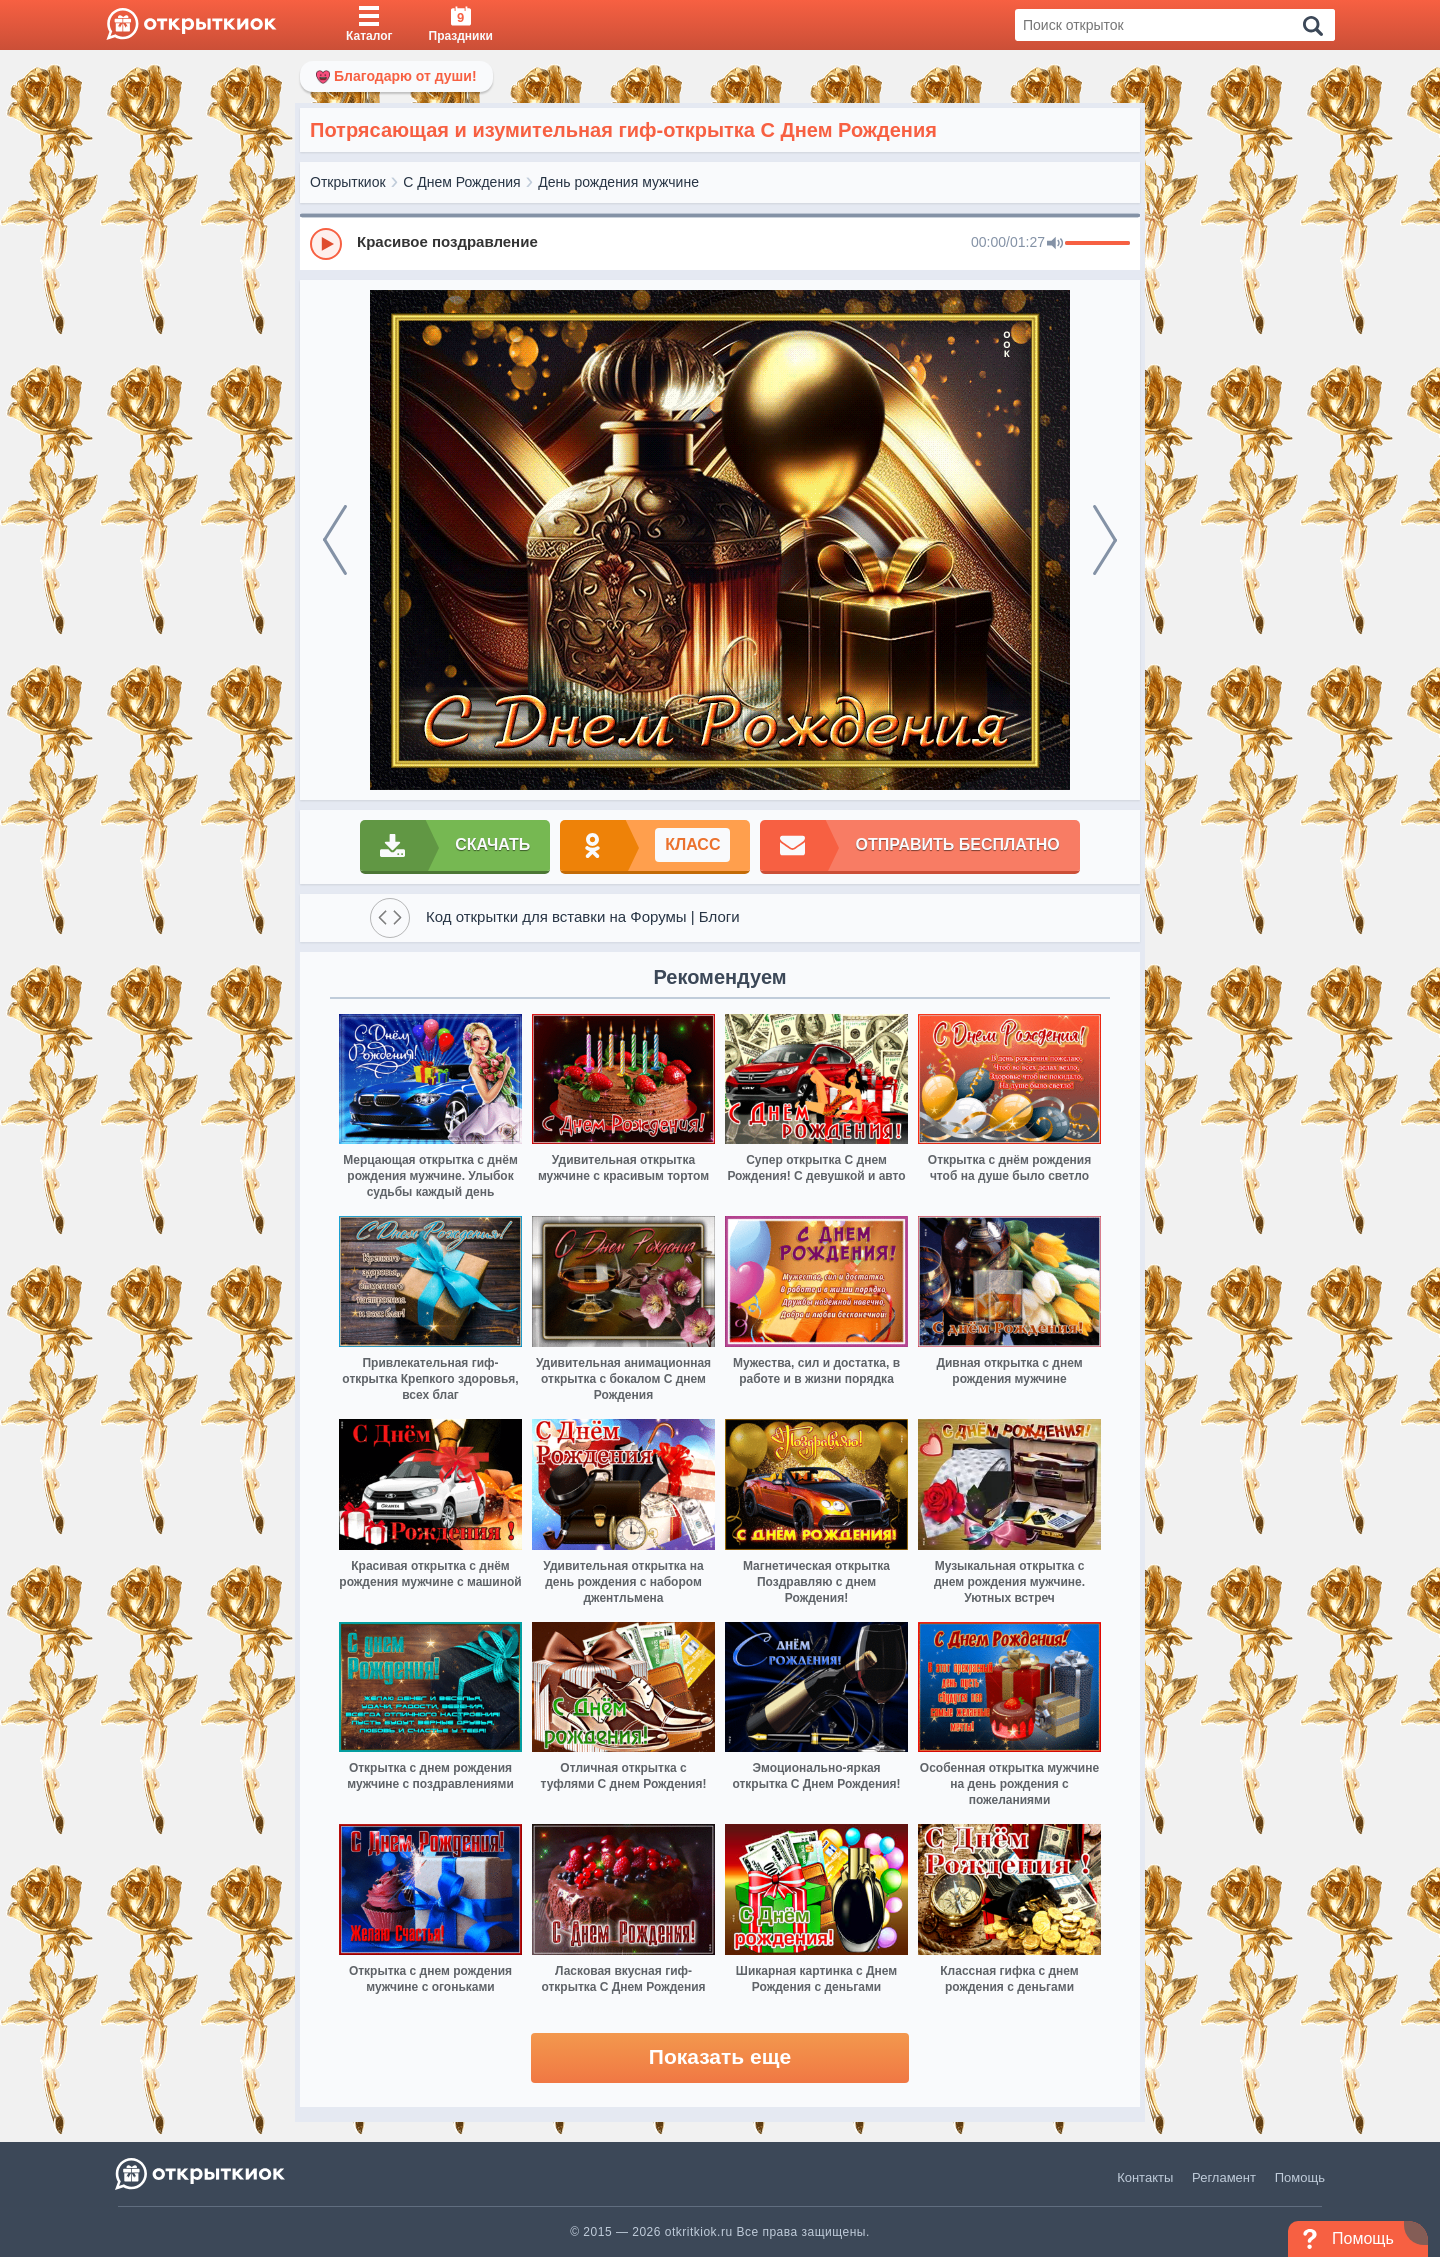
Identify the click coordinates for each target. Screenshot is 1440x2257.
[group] (720, 243)
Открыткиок (348, 182)
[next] (1105, 540)
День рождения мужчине (618, 182)
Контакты (1145, 2177)
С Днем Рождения (461, 182)
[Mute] (1055, 244)
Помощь (1300, 2177)
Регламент (1224, 2177)
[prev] (335, 540)
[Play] (326, 244)
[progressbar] (1097, 244)
